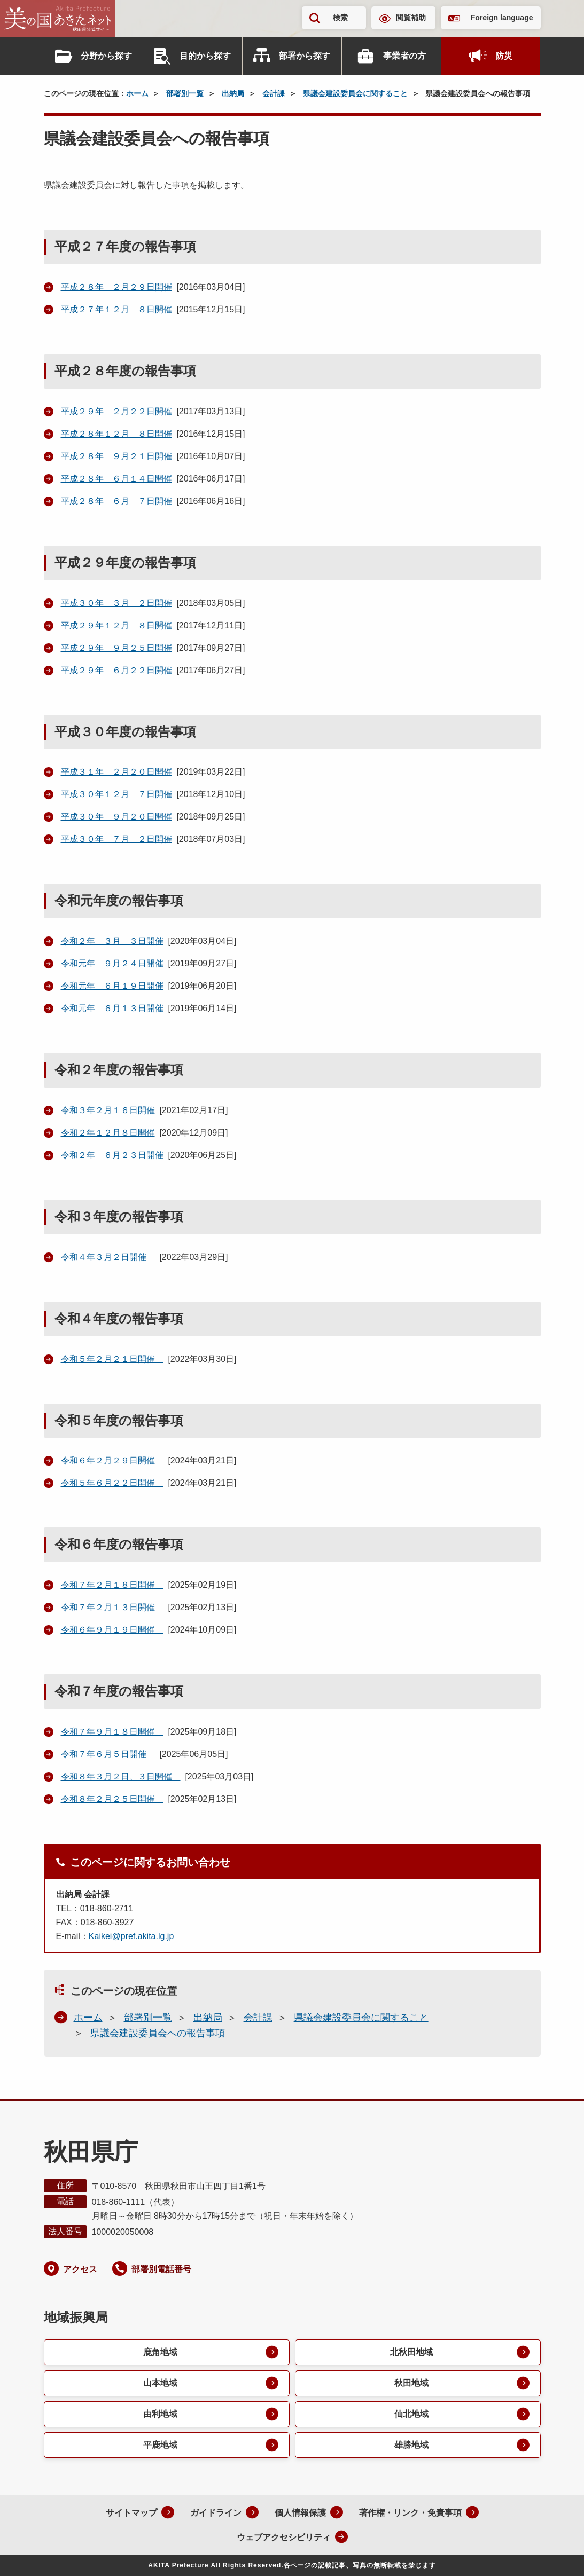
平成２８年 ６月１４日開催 (116, 478)
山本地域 (160, 2383)
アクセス (80, 2269)
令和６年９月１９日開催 (112, 1629)
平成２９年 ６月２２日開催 (116, 670)
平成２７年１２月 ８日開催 (116, 309)
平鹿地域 (160, 2444)
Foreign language (502, 17)
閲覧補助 (411, 17)
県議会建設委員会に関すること (355, 93)
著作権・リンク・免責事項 (410, 2512)
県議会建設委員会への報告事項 (157, 2033)
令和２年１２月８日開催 (108, 1132)
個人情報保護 (300, 2512)
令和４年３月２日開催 (108, 1257)
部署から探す (304, 55)
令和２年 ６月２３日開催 (112, 1155)
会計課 (273, 93)
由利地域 (160, 2414)
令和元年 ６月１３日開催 (112, 1008)
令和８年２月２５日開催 (112, 1798)
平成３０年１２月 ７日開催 (116, 794)
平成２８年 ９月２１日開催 (116, 456)
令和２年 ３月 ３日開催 (112, 941)
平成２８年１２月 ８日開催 (116, 433)
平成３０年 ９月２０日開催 (116, 816)
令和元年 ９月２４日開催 (112, 963)
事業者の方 (404, 55)
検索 (340, 17)
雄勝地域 (411, 2444)
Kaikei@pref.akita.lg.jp (131, 1936)
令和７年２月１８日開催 (112, 1584)
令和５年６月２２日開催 (112, 1482)
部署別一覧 (185, 93)
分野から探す (106, 55)
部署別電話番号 (161, 2269)
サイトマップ (131, 2512)
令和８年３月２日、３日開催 (121, 1776)
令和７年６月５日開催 (108, 1754)
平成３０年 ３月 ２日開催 (116, 603)
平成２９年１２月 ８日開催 (116, 625)
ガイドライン (216, 2512)
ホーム (137, 93)
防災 (503, 55)
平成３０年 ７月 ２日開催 (116, 839)
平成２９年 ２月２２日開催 (116, 411)
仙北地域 (411, 2414)
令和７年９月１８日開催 (112, 1731)
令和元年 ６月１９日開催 (112, 985)
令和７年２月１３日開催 (112, 1607)
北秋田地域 (411, 2352)
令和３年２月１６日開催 (108, 1110)
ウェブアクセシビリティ (284, 2537)
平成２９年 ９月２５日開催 (116, 647)
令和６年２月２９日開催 (112, 1460)
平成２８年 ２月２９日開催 (116, 287)
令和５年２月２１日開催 (112, 1359)
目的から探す (205, 55)
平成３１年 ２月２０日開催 (116, 771)
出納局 (233, 93)
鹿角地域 (160, 2352)
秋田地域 (411, 2383)
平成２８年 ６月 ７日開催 (116, 501)
